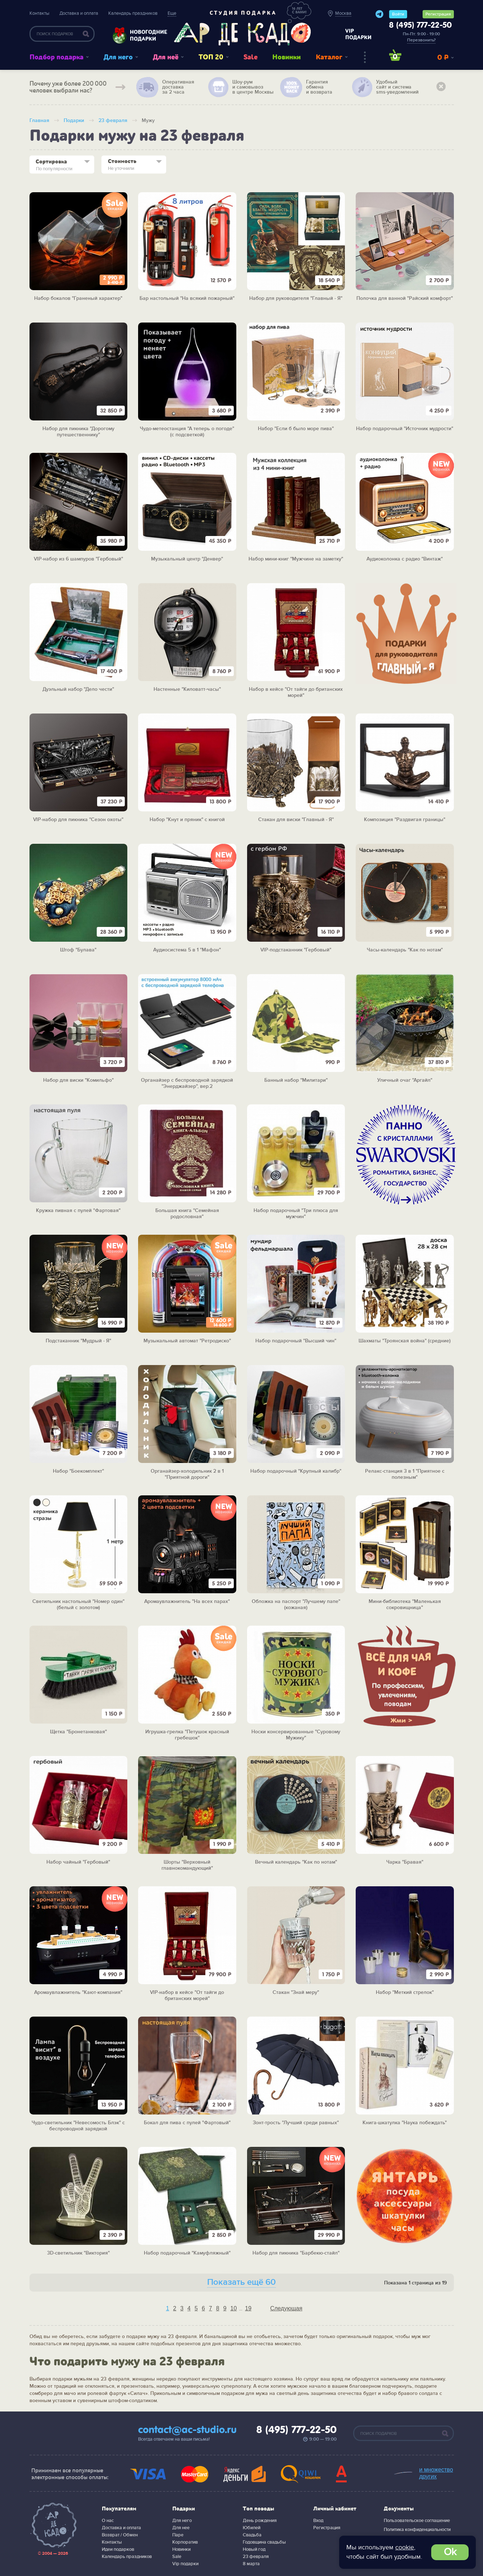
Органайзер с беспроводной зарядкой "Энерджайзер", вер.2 (187, 1083)
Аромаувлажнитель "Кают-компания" (78, 1992)
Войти (398, 14)
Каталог (329, 57)
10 (234, 2308)
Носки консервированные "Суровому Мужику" (295, 1735)
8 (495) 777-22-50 (420, 26)
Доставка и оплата (78, 13)
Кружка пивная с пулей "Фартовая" (78, 1210)
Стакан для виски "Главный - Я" (296, 820)
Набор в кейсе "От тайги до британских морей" (296, 692)
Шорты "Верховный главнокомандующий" (187, 1865)
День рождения (260, 2520)
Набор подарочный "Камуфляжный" (187, 2253)
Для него (118, 57)
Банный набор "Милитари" (296, 1080)
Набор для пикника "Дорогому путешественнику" (78, 432)
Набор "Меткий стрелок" (405, 1992)
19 (248, 2308)
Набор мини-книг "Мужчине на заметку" (296, 559)
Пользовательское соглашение (417, 2520)
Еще (172, 13)
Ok (450, 2552)
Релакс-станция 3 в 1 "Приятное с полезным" (405, 1474)
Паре (177, 2535)
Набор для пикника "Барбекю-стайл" (296, 2253)
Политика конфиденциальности (417, 2529)
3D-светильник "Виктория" (78, 2253)
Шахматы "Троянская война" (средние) (405, 1341)
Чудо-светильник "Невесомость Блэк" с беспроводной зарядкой (78, 2126)
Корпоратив (185, 2542)
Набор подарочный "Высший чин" (295, 1341)
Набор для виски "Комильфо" (78, 1080)
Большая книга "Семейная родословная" (187, 1214)
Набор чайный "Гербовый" (78, 1862)
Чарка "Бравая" (404, 1862)
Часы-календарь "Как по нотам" (405, 950)
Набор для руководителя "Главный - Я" (295, 298)
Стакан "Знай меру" (296, 1992)
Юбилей (251, 2528)
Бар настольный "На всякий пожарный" (187, 298)
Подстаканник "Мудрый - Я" (78, 1341)
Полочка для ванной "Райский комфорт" (404, 298)
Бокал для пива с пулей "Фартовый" (187, 2123)
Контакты (39, 13)
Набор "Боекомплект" (78, 1471)
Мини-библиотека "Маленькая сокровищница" (405, 1605)
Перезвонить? (421, 40)
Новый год (254, 2549)
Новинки (286, 57)
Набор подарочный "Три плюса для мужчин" (296, 1214)
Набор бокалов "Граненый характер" (78, 298)
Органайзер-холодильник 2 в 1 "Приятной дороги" (187, 1474)
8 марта (251, 2564)
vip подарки (358, 34)
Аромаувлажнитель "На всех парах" (187, 1601)
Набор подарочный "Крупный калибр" (295, 1471)
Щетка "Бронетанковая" (78, 1732)
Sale (250, 57)
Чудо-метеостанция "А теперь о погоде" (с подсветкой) (187, 432)
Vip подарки (185, 2564)
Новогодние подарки (145, 35)
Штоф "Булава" (78, 950)
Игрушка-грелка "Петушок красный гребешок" (187, 1735)
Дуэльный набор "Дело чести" (78, 689)
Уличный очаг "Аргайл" (404, 1080)
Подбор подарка (56, 57)
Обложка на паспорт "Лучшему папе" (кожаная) (296, 1605)
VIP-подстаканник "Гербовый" (295, 950)
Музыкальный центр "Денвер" (187, 559)
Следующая (286, 2308)
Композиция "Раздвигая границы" (404, 820)
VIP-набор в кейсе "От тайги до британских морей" (187, 1995)
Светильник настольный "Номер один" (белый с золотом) (78, 1605)
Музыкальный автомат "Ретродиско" (187, 1341)
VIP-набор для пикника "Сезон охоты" (78, 820)
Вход (318, 2520)
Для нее (181, 2528)
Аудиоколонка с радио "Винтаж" (404, 559)
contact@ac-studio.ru (187, 2430)
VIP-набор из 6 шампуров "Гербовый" (78, 559)
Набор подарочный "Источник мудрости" (404, 429)
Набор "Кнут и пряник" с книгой (187, 820)
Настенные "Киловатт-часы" (187, 689)
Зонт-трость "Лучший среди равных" (296, 2123)
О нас (108, 2520)
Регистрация (438, 14)
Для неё (165, 57)
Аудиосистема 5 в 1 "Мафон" (187, 950)
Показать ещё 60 (241, 2282)
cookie (404, 2547)
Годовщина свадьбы (264, 2542)
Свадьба (252, 2535)
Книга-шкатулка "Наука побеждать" (405, 2123)
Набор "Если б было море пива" (296, 429)
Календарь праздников (133, 13)
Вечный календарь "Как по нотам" (296, 1862)
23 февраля (256, 2556)
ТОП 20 (211, 57)
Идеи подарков (118, 2549)
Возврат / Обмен (120, 2535)
